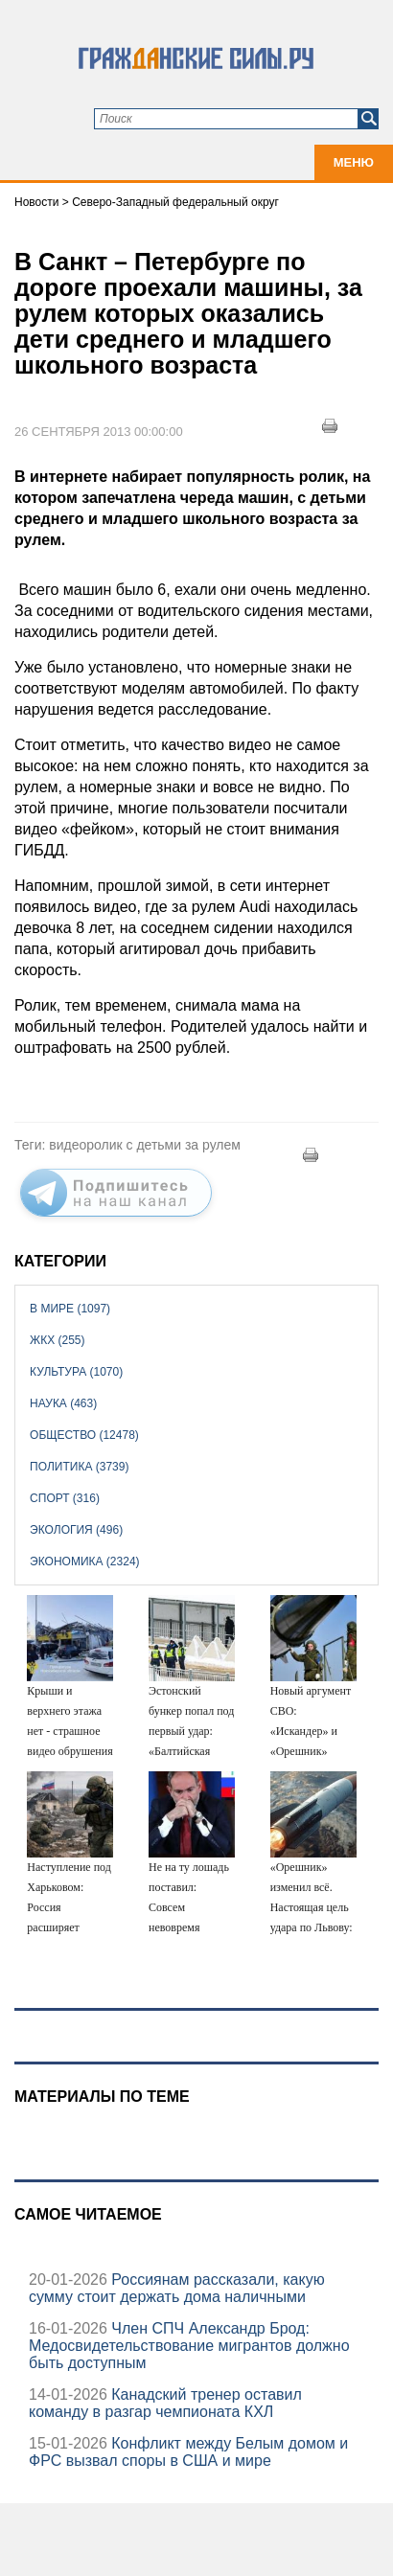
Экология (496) (76, 1530)
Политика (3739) (79, 1466)
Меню (354, 162)
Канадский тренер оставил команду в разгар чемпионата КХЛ (165, 2403)
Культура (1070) (76, 1372)
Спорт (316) (65, 1498)
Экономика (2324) (84, 1561)
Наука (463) (63, 1403)
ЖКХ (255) (57, 1340)
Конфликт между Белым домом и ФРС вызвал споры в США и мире (188, 2452)
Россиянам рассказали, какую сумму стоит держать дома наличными (177, 2288)
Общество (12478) (84, 1435)
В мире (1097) (70, 1308)
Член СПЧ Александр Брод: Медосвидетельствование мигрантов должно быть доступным (189, 2345)
